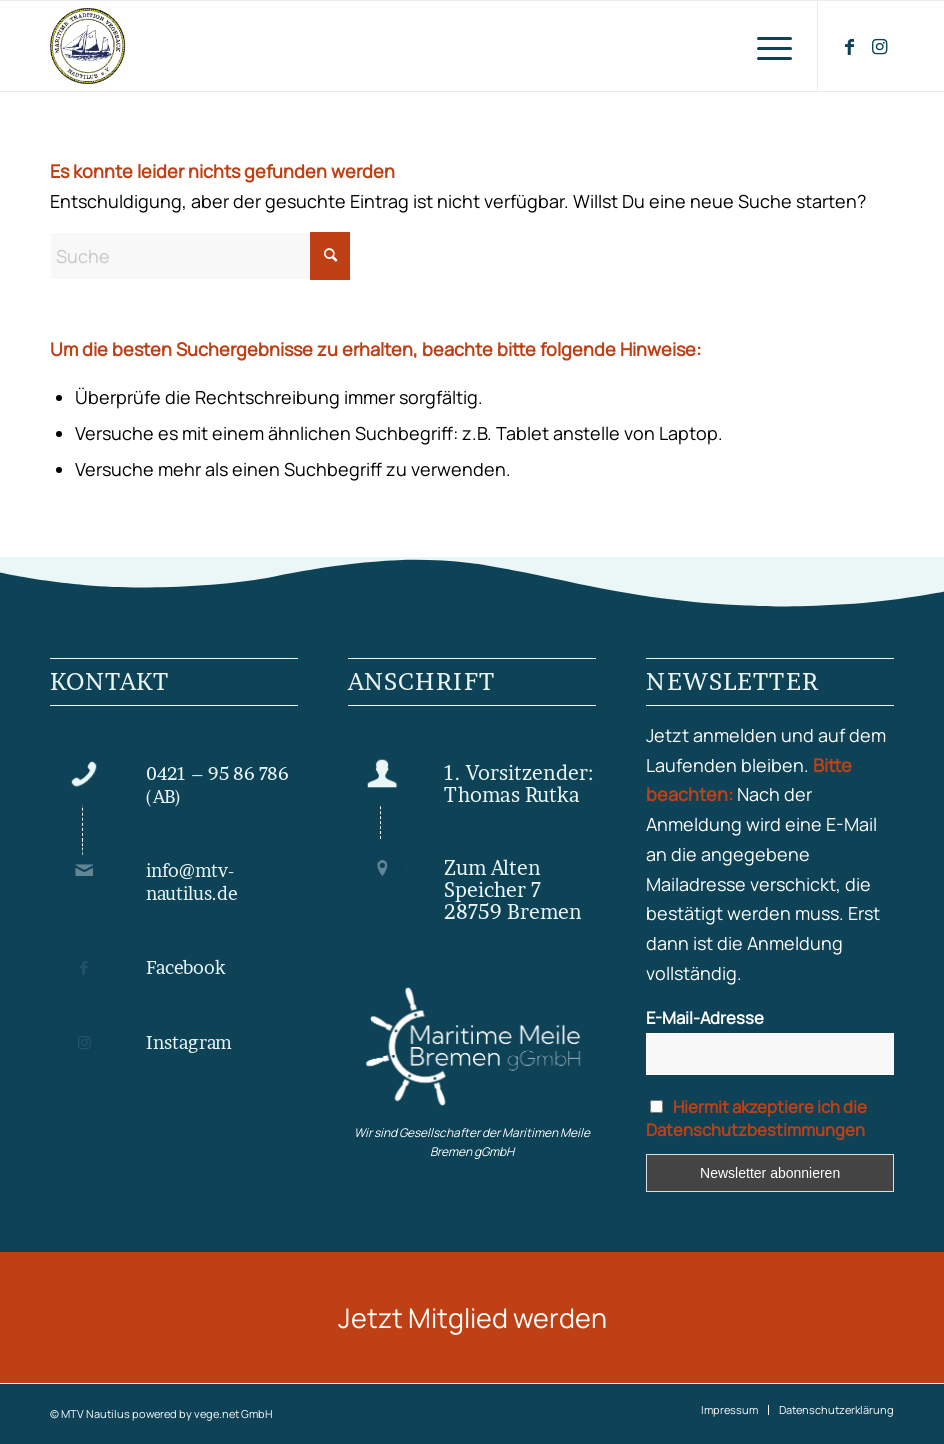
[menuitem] (764, 46)
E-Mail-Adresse (705, 1017)
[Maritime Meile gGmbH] (472, 1047)
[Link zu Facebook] (849, 46)
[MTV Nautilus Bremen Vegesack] (148, 46)
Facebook (186, 967)
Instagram (189, 1042)
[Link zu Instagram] (879, 46)
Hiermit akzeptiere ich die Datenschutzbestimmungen (756, 1118)
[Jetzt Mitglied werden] (472, 1318)
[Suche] (200, 256)
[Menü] (764, 46)
